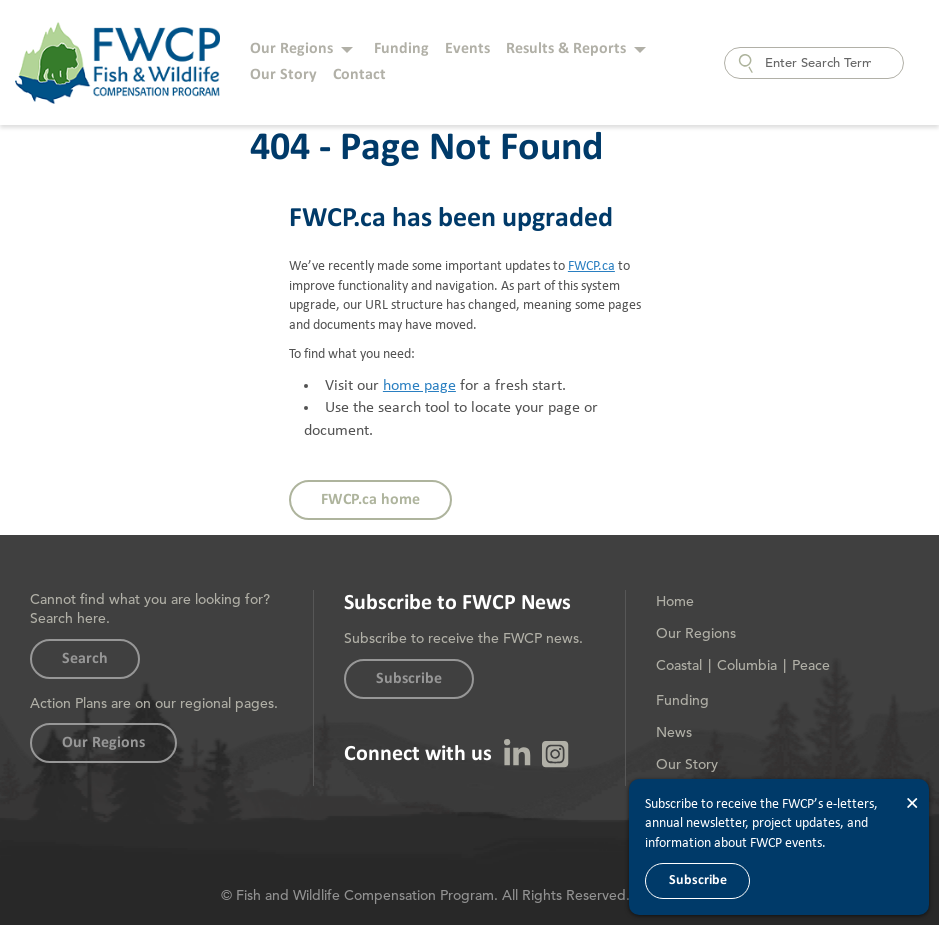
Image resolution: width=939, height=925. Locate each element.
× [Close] (912, 803)
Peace (811, 665)
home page (419, 386)
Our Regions (291, 49)
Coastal (679, 665)
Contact (359, 75)
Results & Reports (566, 49)
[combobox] (814, 63)
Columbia (747, 665)
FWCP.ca (591, 266)
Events (467, 49)
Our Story (283, 75)
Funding (401, 49)
